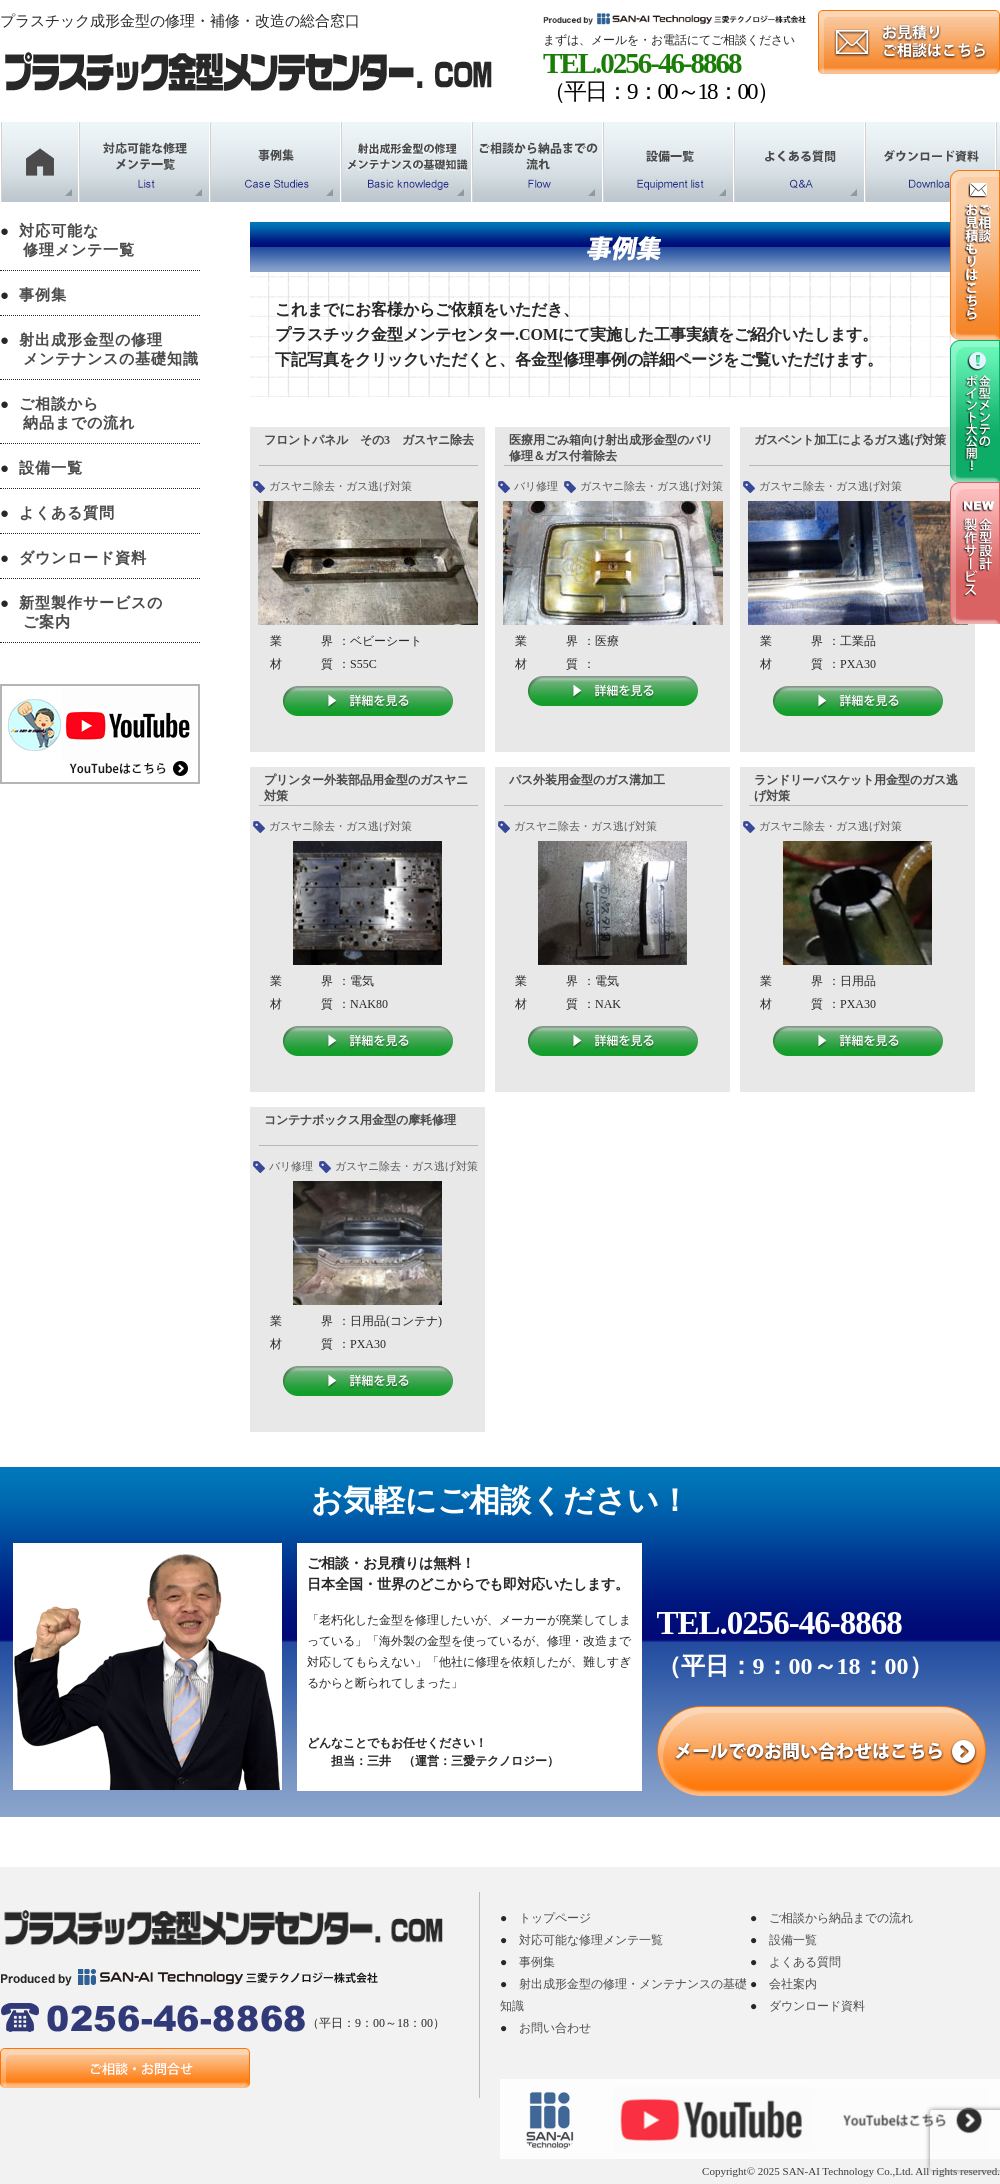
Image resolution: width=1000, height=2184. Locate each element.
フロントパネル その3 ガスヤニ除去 (369, 440)
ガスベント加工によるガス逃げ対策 (850, 440)
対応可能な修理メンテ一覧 (591, 1940)
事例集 (43, 295)
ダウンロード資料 (83, 558)
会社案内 (793, 1984)
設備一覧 (51, 468)
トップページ (555, 1918)
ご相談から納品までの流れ (841, 1918)
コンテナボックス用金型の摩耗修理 (360, 1120)
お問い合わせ (555, 2028)
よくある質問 (67, 513)
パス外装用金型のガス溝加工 (587, 780)
